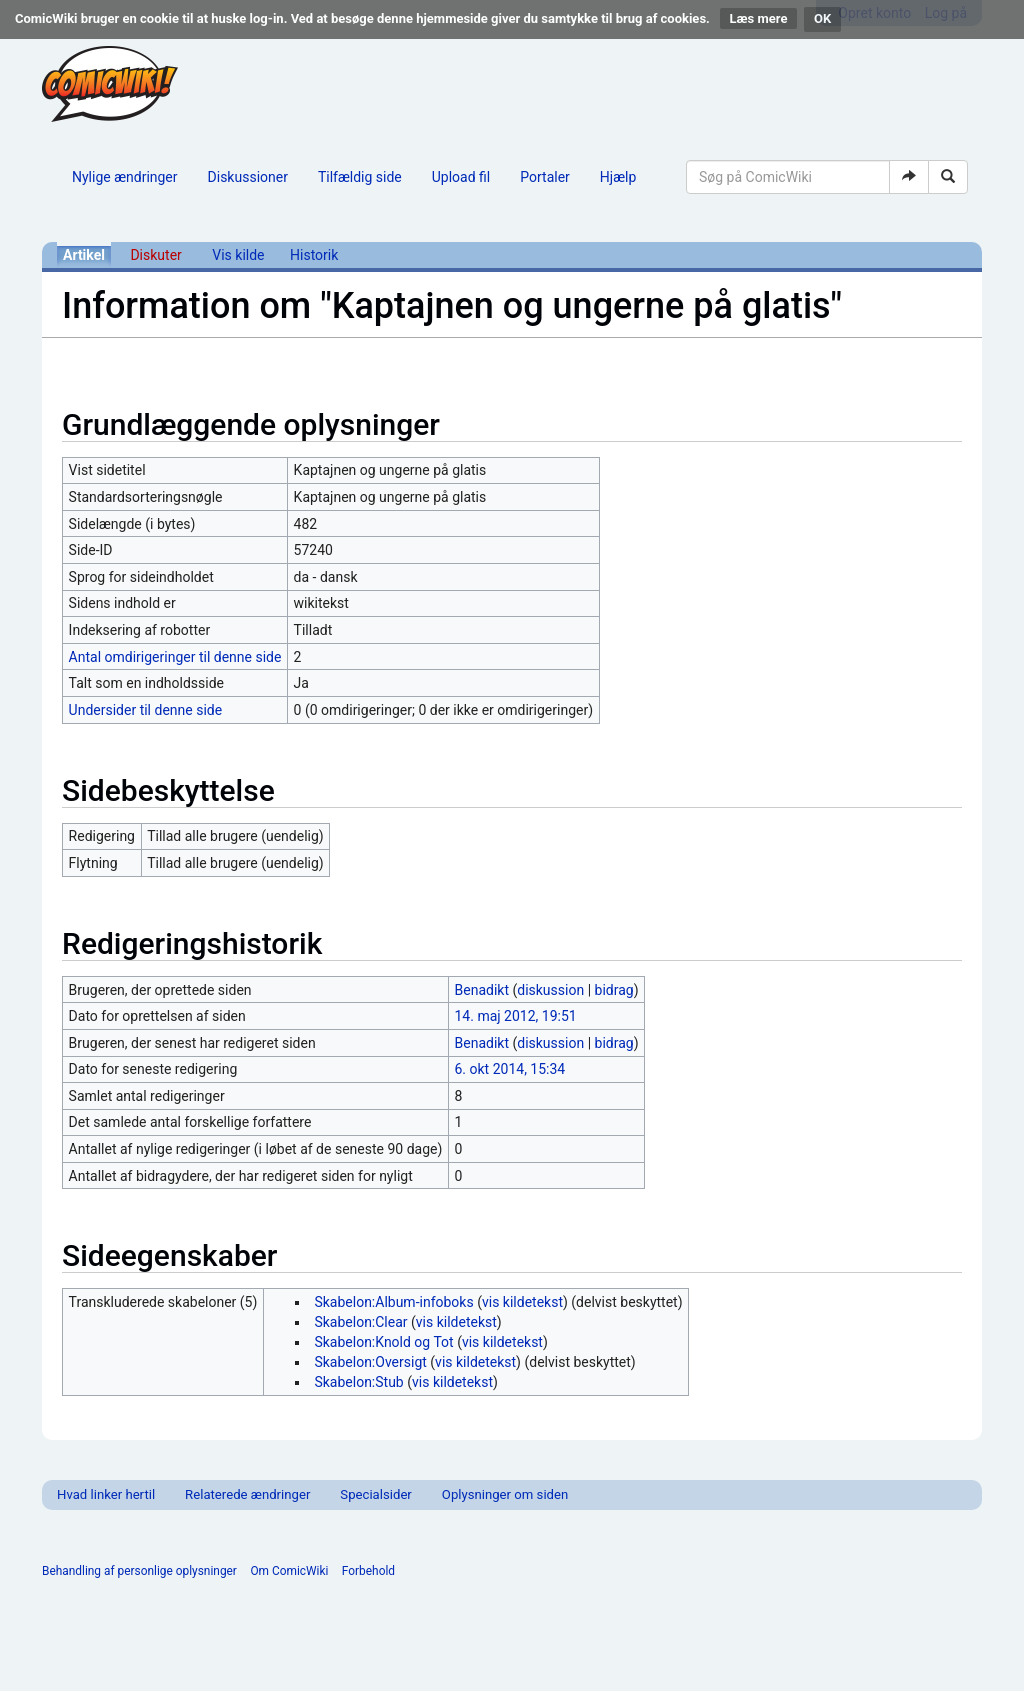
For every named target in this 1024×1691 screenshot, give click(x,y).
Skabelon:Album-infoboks (393, 1302)
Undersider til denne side (146, 710)
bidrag (614, 990)
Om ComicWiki (289, 1571)
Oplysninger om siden (505, 1494)
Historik (314, 255)
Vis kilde (238, 255)
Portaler (545, 177)
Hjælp (618, 177)
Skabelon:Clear (360, 1322)
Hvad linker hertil (106, 1494)
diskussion (550, 990)
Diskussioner (248, 177)
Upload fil (461, 177)
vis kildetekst (522, 1302)
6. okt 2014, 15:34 (510, 1069)
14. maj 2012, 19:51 (516, 1016)
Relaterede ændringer (247, 1494)
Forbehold (368, 1571)
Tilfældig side (360, 177)
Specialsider (375, 1494)
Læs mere (759, 18)
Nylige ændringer (125, 177)
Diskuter (155, 255)
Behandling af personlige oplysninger (139, 1571)
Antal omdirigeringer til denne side (175, 657)
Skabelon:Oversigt (370, 1362)
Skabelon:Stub (358, 1382)
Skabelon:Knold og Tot (383, 1342)
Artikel (84, 255)
